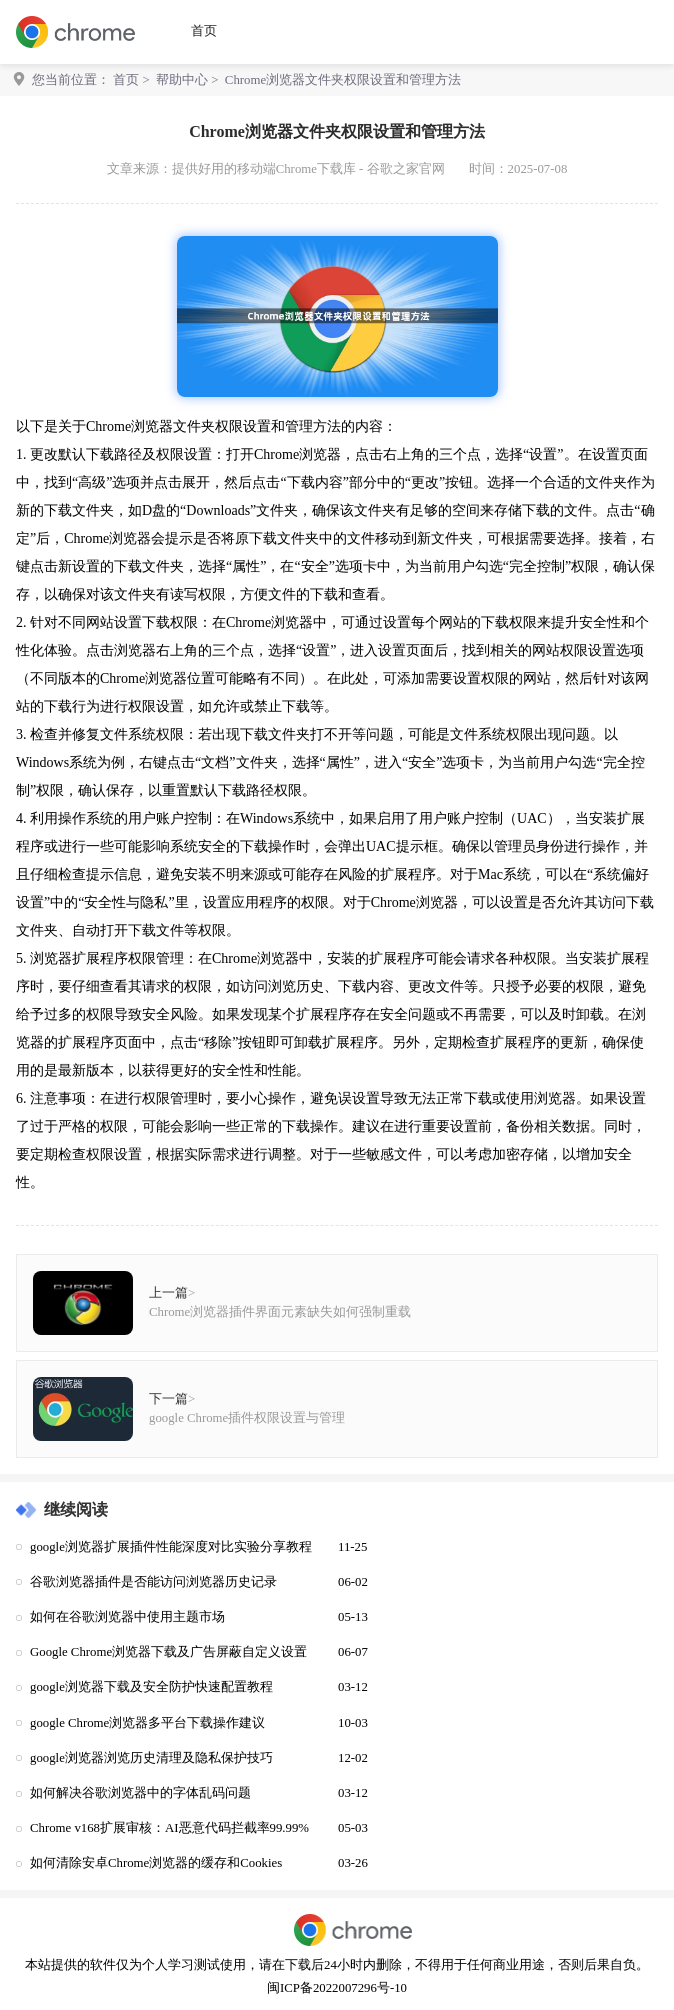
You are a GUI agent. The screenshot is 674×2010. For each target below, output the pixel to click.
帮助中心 (182, 80)
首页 (204, 31)
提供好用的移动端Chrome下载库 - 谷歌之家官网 (308, 169)
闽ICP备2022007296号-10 (337, 1988)
